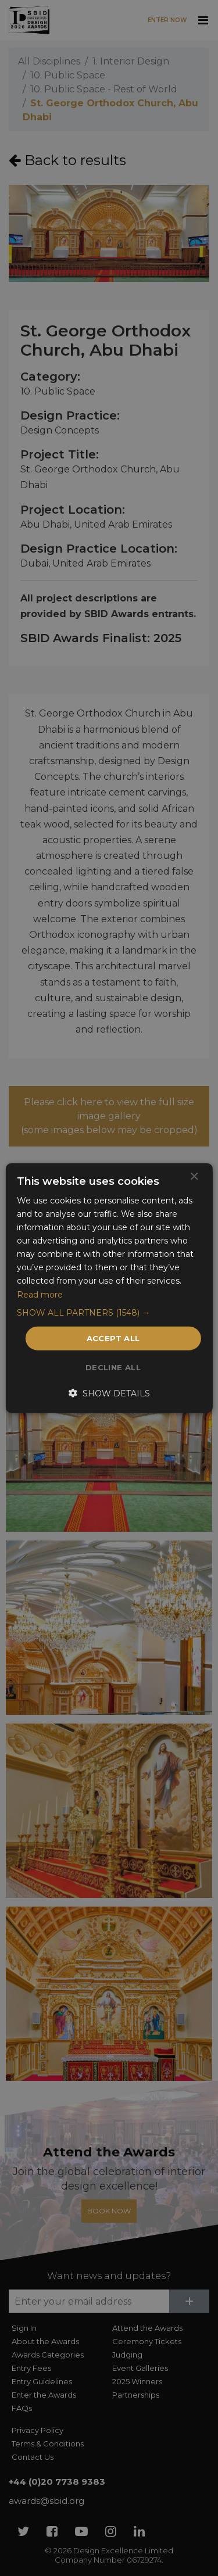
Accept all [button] (113, 1337)
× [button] (194, 1176)
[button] (109, 1312)
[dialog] (109, 1288)
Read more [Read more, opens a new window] (40, 1294)
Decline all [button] (113, 1367)
